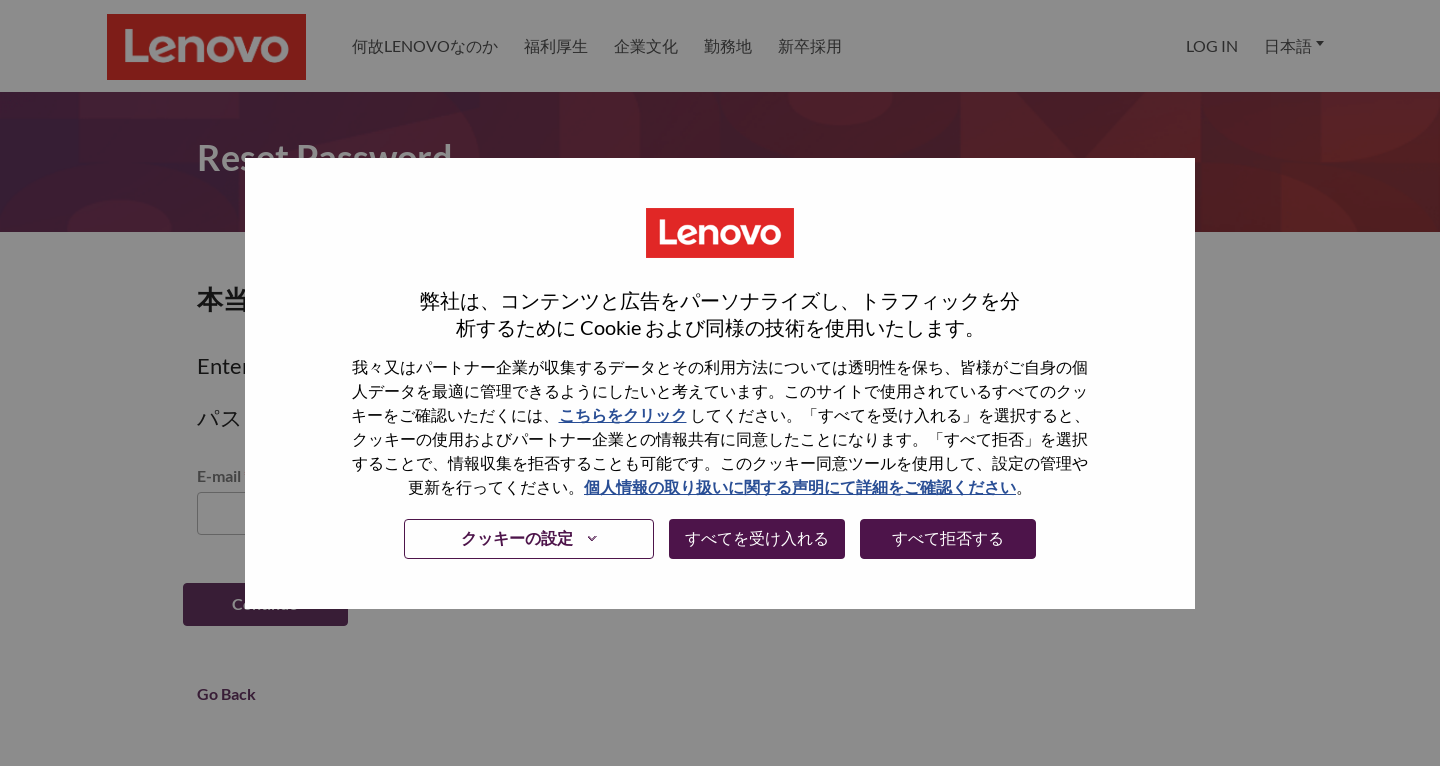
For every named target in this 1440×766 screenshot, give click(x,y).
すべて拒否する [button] (948, 537)
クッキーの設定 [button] (517, 537)
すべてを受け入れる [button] (757, 537)
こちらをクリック (623, 414)
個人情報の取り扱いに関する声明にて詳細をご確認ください (800, 486)
